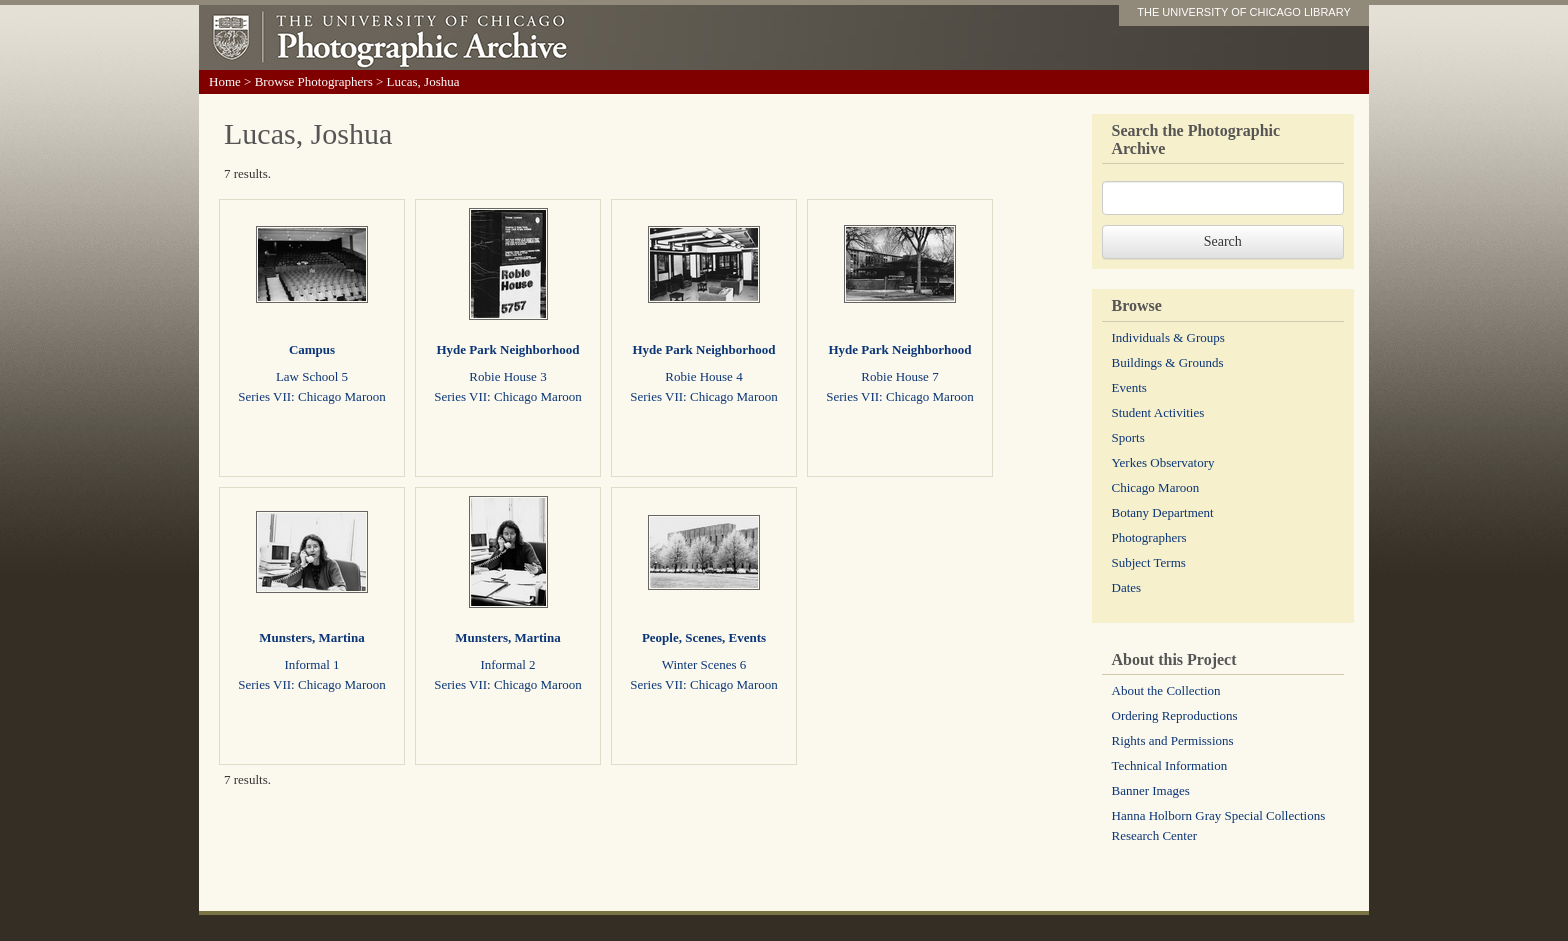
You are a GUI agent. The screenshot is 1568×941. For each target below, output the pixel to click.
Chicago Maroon (1156, 487)
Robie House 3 (507, 376)
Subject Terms (1149, 562)
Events (1129, 387)
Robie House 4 (703, 376)
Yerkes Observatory (1163, 462)
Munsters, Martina (311, 637)
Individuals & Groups (1168, 337)
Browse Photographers (314, 81)
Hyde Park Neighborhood (507, 349)
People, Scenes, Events (704, 637)
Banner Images (1151, 790)
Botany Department (1163, 512)
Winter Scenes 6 (704, 664)
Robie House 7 (899, 376)
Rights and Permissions (1173, 740)
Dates (1127, 587)
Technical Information (1170, 765)
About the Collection (1166, 690)
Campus (312, 349)
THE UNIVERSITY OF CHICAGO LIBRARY (1244, 12)
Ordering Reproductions (1175, 715)
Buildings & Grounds (1168, 362)
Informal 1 (311, 664)
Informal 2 (507, 664)
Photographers (1149, 537)
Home (225, 81)
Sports (1128, 437)
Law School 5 (312, 376)
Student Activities (1158, 412)
